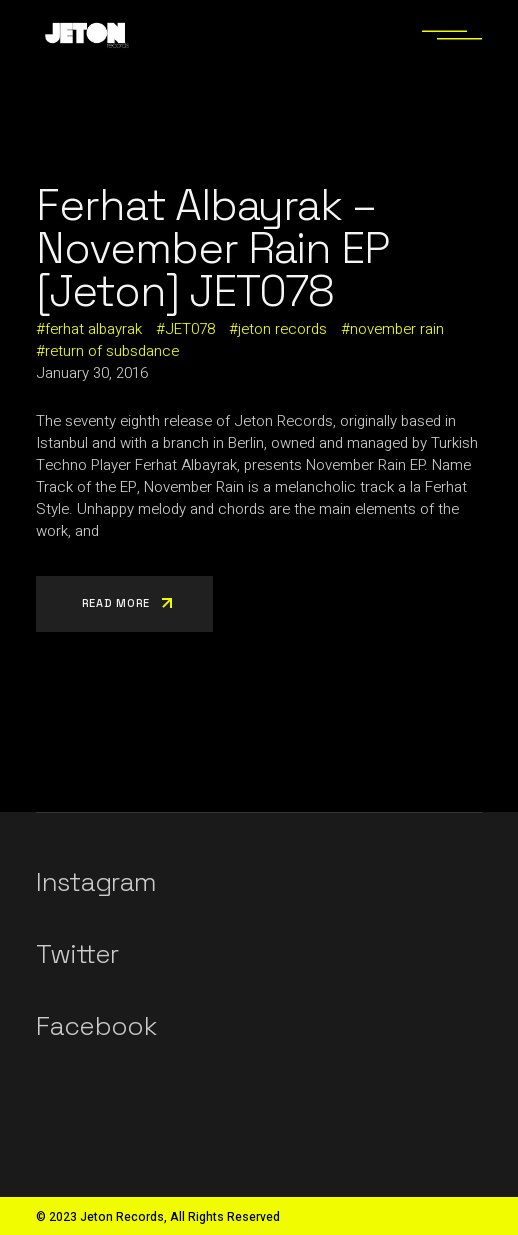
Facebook (96, 1026)
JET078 (190, 329)
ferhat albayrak (93, 329)
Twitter (77, 954)
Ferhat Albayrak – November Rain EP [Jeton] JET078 (212, 248)
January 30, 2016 (92, 373)
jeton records (282, 329)
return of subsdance (112, 351)
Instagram (96, 882)
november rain (397, 329)
